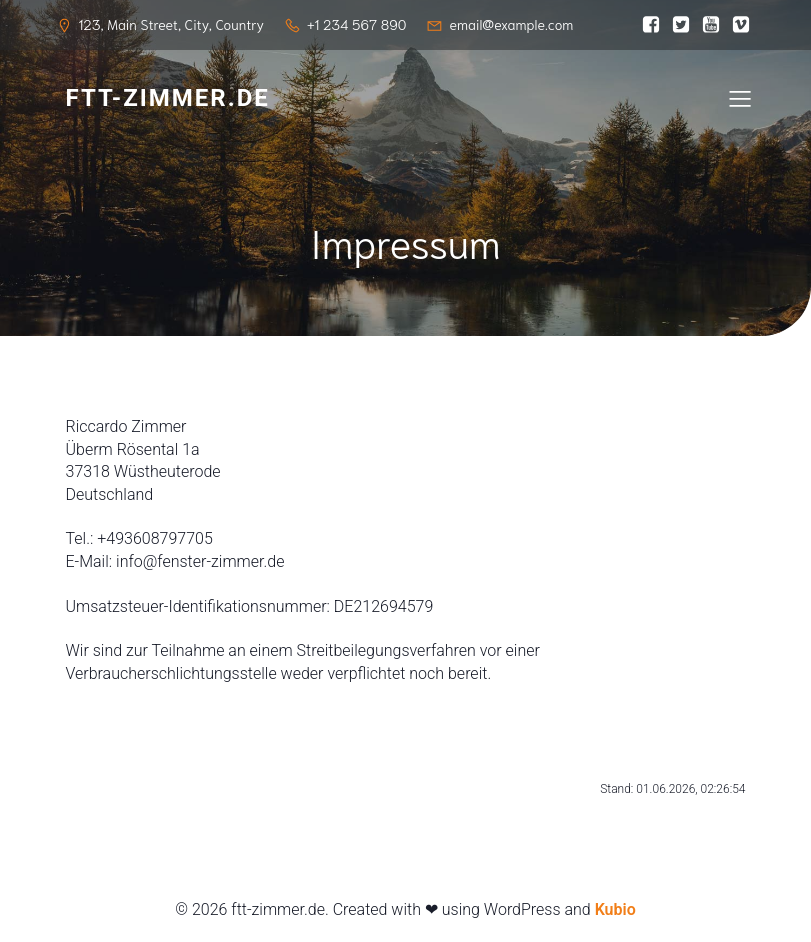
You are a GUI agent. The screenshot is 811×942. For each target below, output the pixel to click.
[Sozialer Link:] (651, 25)
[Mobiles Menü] (741, 98)
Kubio (615, 909)
